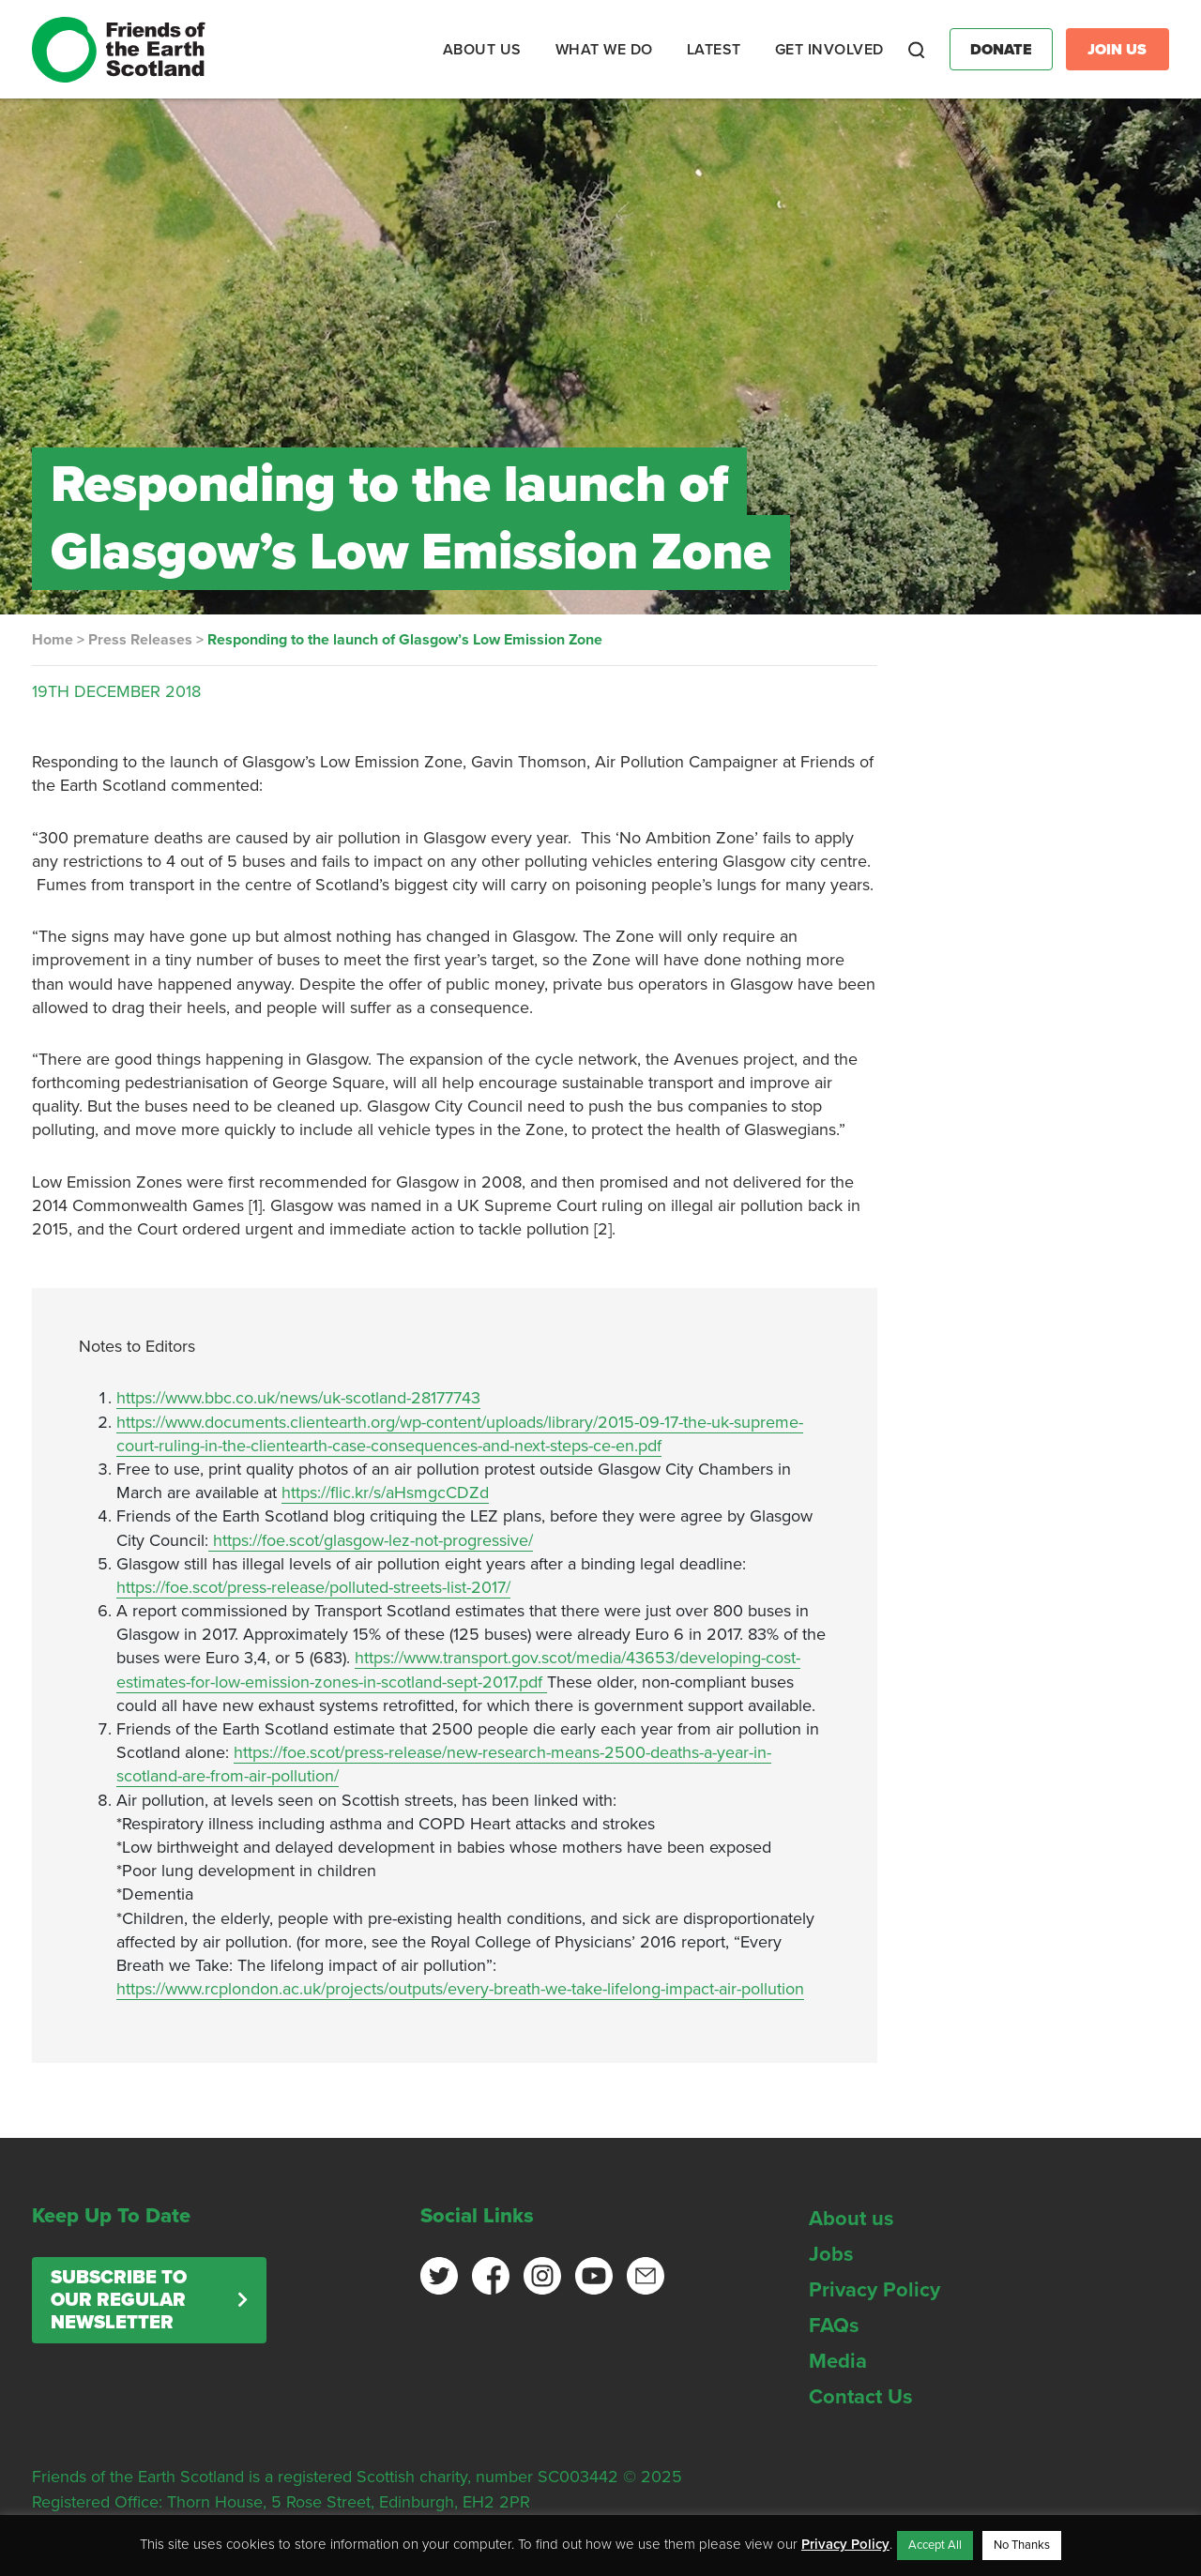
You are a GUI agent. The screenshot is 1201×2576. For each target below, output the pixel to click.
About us (851, 2218)
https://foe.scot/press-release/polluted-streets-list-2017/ (313, 1587)
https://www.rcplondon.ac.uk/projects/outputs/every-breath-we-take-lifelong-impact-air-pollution (460, 1988)
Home (52, 639)
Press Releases (140, 639)
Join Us (1117, 49)
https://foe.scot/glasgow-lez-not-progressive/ (370, 1540)
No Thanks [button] (1022, 2545)
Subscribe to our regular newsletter (119, 2300)
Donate (1001, 49)
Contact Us (861, 2397)
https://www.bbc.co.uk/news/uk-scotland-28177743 (298, 1397)
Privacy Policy (874, 2290)
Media (838, 2361)
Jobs (831, 2254)
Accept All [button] (935, 2545)
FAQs (834, 2325)
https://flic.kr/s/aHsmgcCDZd (385, 1492)
